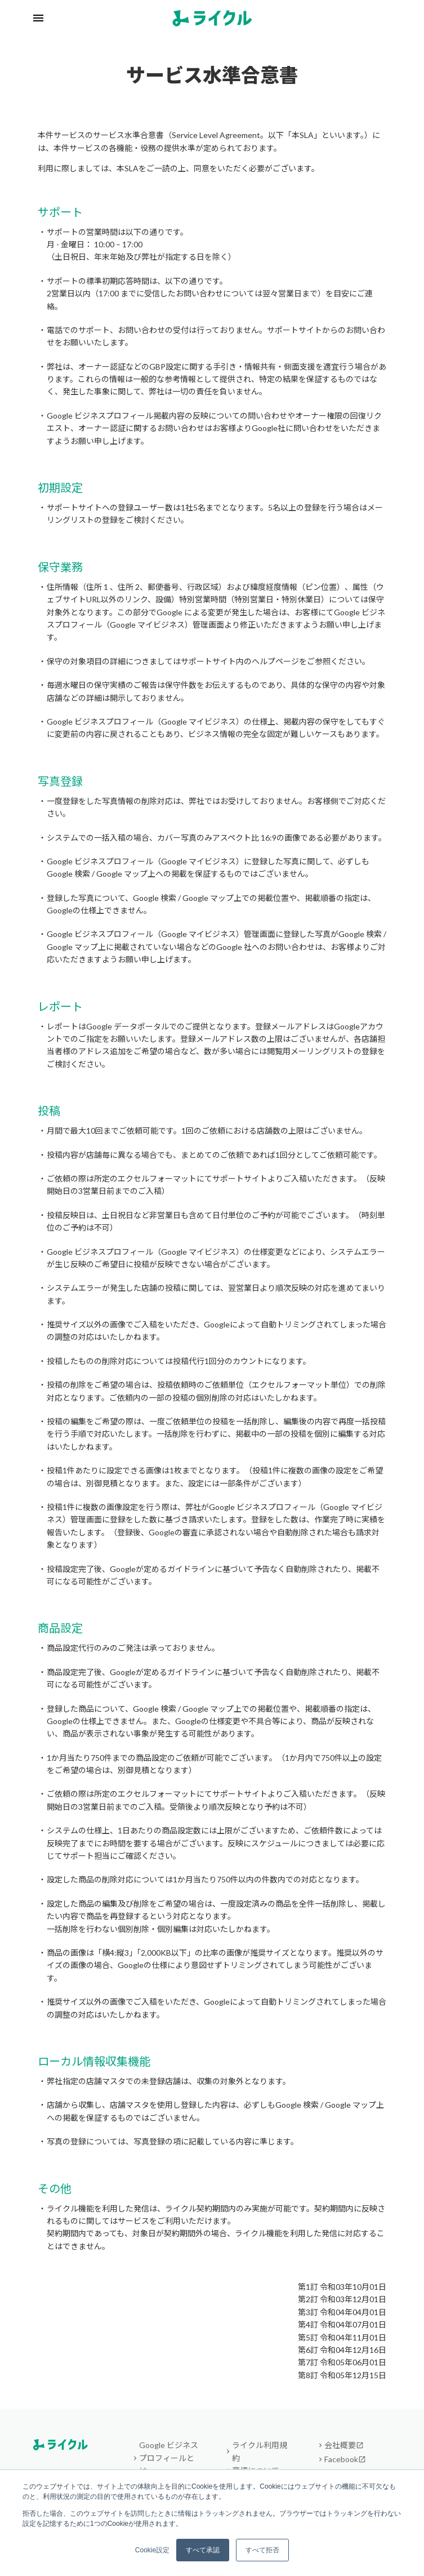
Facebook (345, 2459)
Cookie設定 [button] (152, 2550)
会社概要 (344, 2445)
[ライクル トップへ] (212, 18)
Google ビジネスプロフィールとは (168, 2457)
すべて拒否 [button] (262, 2550)
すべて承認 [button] (203, 2550)
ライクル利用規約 (259, 2451)
